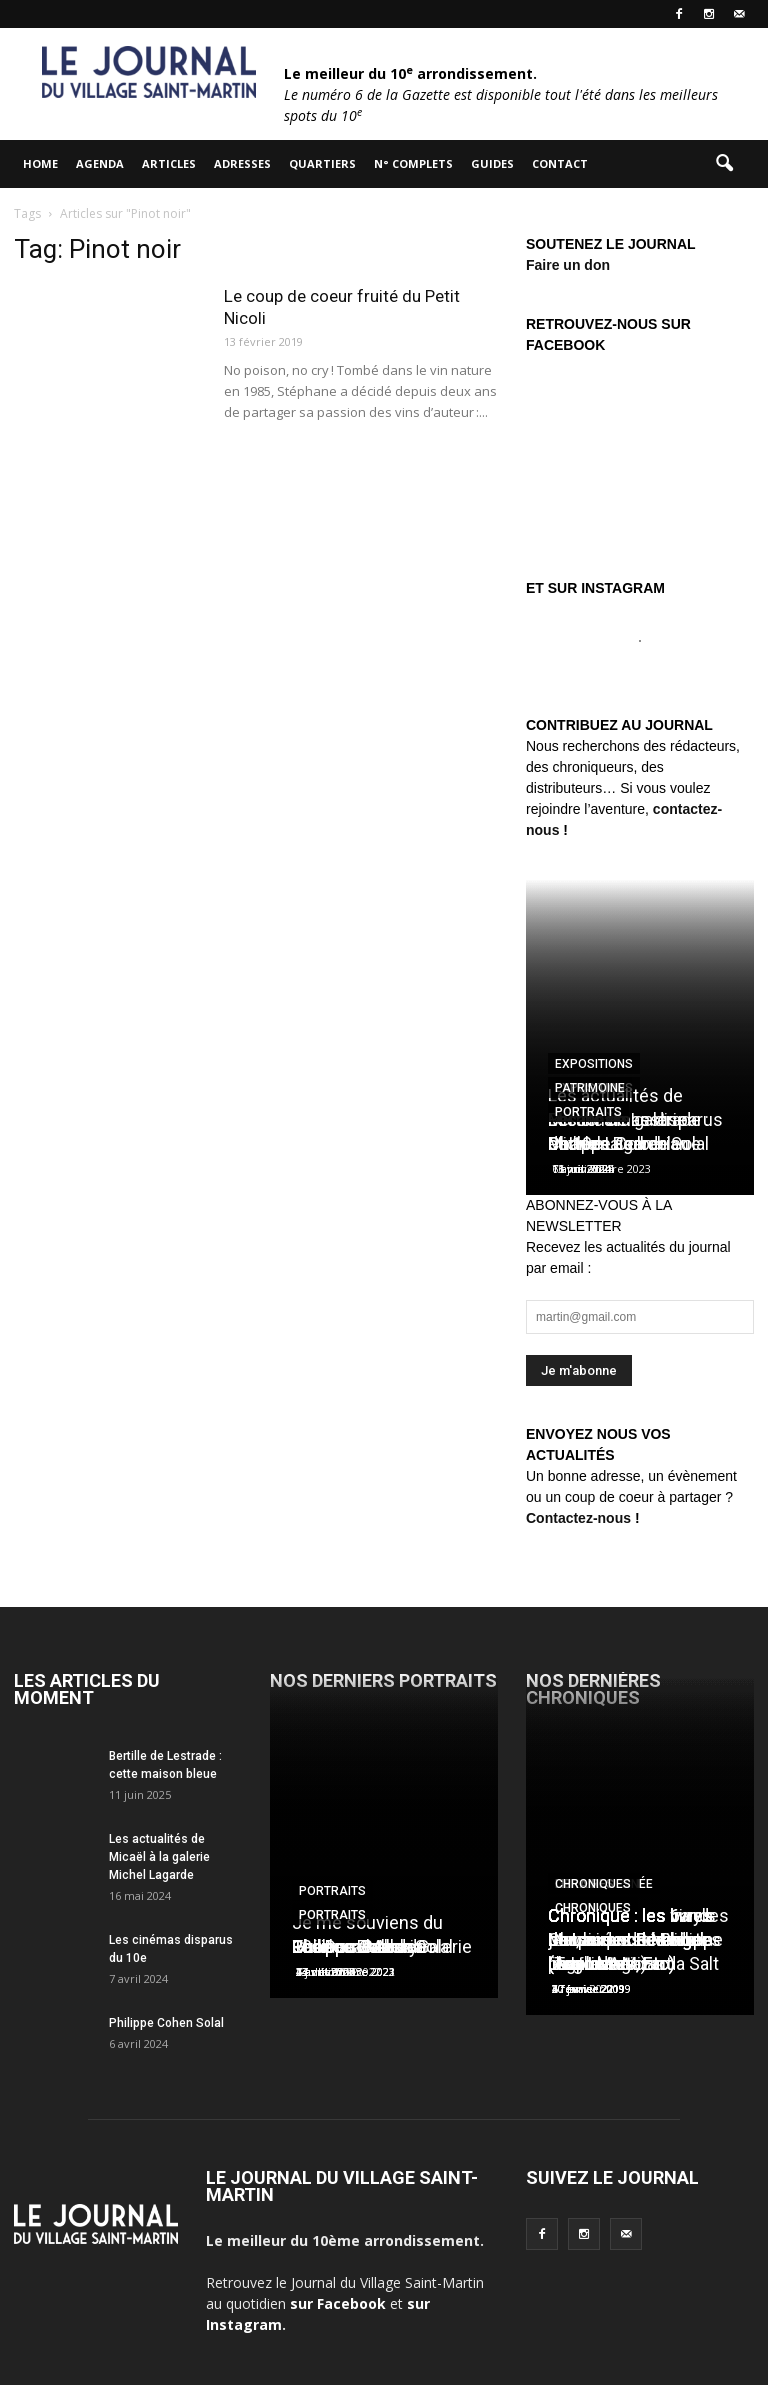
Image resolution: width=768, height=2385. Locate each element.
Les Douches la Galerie (382, 1946)
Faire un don (568, 265)
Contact (560, 163)
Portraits (588, 1112)
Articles (169, 163)
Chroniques (593, 1884)
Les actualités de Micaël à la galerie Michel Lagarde (159, 1857)
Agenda (100, 163)
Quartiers (322, 163)
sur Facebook (338, 2303)
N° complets (413, 163)
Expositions (594, 1064)
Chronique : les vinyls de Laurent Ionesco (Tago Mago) (632, 1939)
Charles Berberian (618, 1143)
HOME (40, 163)
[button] (724, 164)
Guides (492, 163)
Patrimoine (590, 1088)
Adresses (242, 163)
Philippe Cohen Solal (166, 2023)
